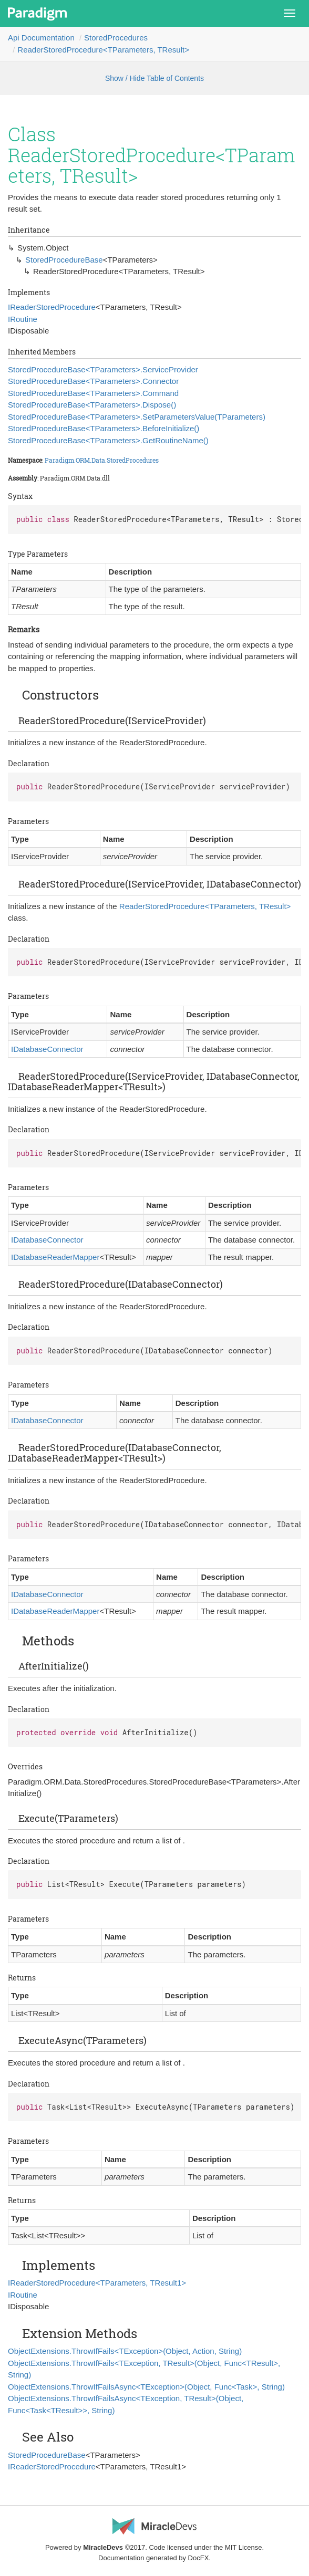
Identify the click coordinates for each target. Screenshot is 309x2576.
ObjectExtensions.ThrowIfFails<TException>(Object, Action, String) (125, 2350)
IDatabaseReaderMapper (55, 1257)
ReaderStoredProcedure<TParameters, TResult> (103, 49)
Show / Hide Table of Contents (154, 78)
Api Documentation (41, 37)
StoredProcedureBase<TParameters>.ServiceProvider (103, 369)
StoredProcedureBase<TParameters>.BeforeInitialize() (103, 428)
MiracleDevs (103, 2547)
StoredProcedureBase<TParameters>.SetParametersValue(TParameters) (136, 416)
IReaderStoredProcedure (52, 307)
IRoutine (22, 319)
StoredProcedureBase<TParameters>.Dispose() (92, 404)
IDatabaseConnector (47, 1049)
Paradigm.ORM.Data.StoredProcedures (102, 460)
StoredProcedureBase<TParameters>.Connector (93, 381)
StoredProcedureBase (64, 259)
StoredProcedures (116, 37)
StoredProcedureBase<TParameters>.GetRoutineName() (108, 440)
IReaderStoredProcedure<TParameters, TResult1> (97, 2282)
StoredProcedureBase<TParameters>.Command (93, 393)
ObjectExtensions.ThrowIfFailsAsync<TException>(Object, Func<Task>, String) (146, 2386)
